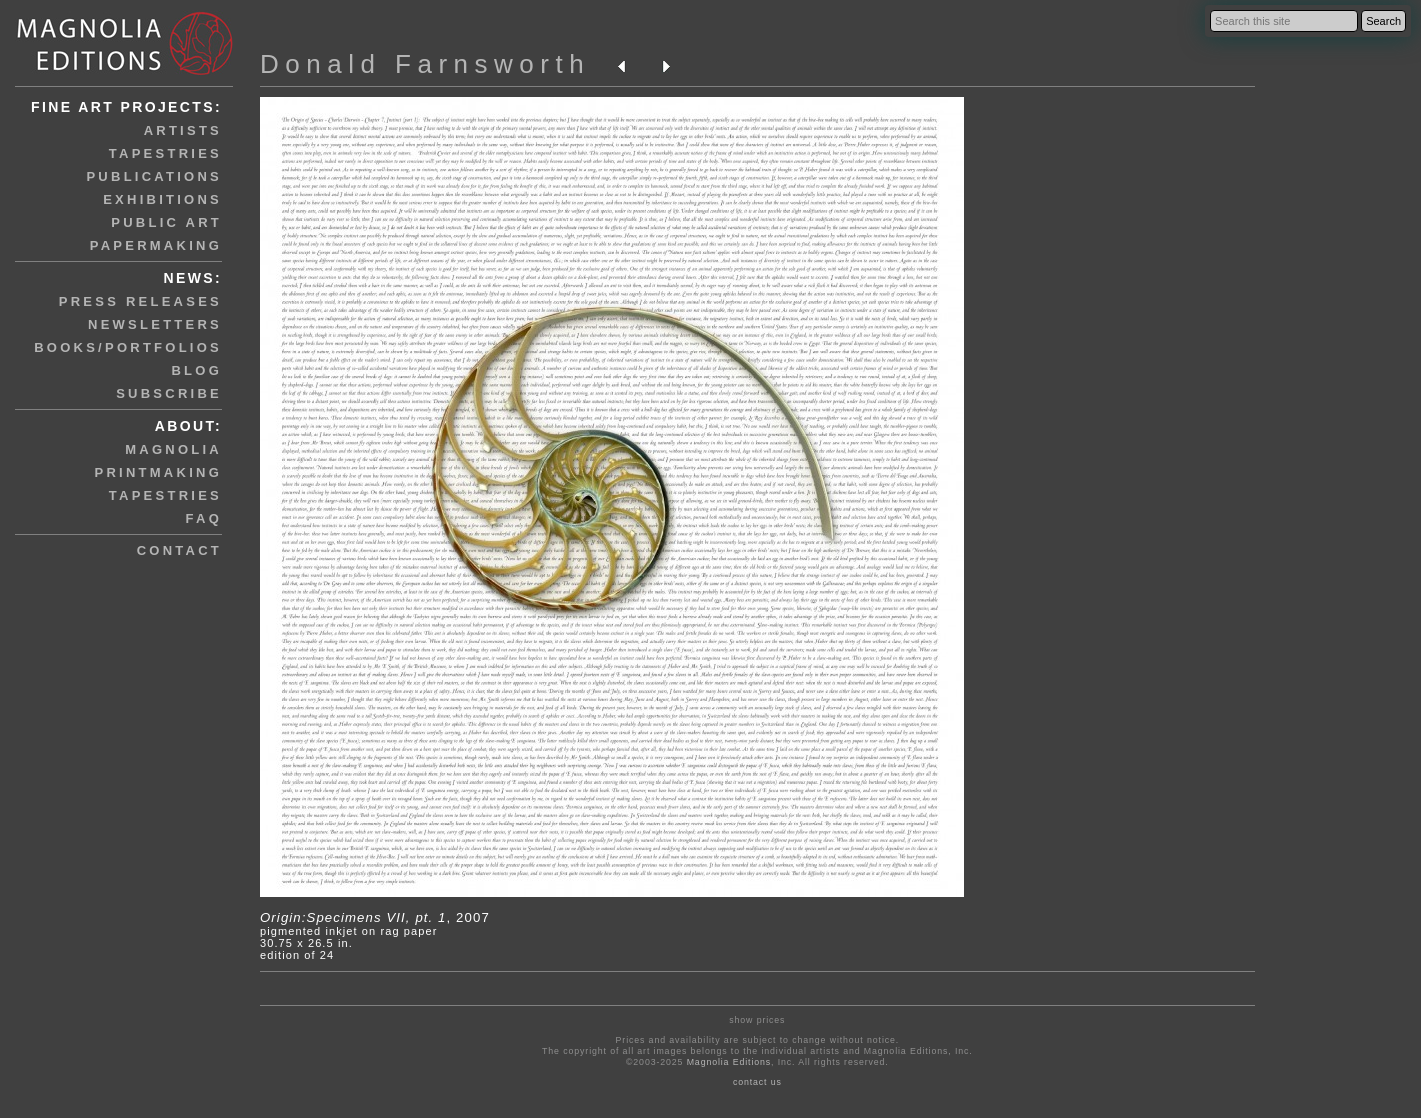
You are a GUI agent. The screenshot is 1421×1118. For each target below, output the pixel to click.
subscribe (169, 393)
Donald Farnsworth (425, 64)
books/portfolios (128, 347)
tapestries (165, 153)
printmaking (158, 472)
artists (183, 130)
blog (196, 370)
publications (154, 176)
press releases (140, 301)
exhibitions (162, 199)
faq (204, 518)
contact (179, 550)
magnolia (173, 449)
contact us (757, 1082)
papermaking (156, 245)
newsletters (155, 324)
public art (166, 222)
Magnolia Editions (729, 1062)
